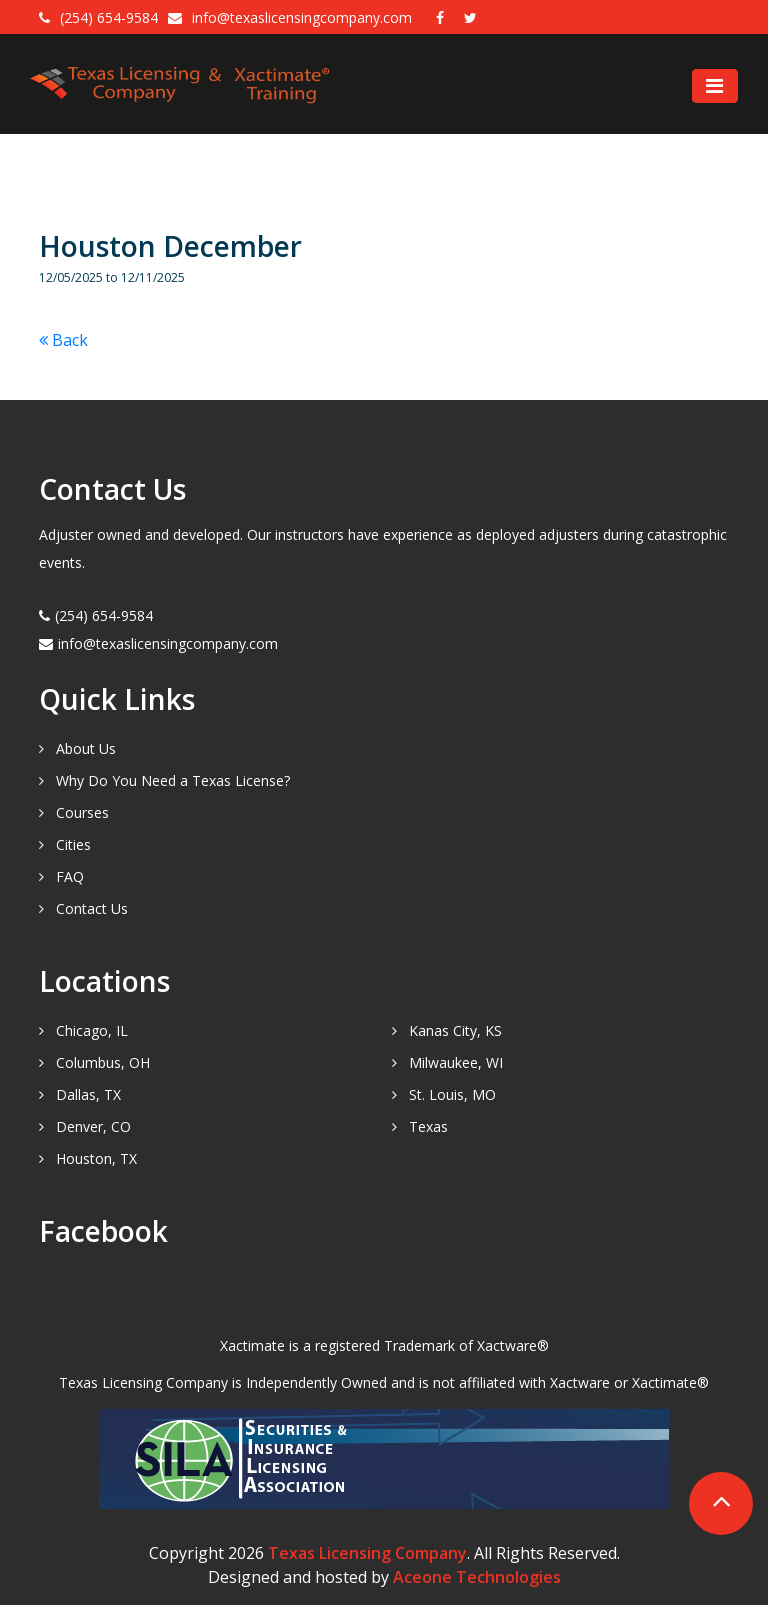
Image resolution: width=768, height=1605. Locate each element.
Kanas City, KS (455, 1030)
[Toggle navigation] (715, 86)
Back (63, 340)
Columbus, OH (103, 1062)
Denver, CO (93, 1126)
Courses (82, 812)
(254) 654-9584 (109, 17)
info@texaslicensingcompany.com (304, 17)
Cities (73, 844)
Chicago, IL (92, 1030)
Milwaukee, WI (456, 1062)
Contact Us (92, 908)
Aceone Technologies (477, 1577)
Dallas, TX (88, 1094)
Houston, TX (96, 1158)
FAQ (70, 876)
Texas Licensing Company (367, 1553)
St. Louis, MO (452, 1094)
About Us (86, 748)
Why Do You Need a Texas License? (173, 780)
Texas (428, 1126)
